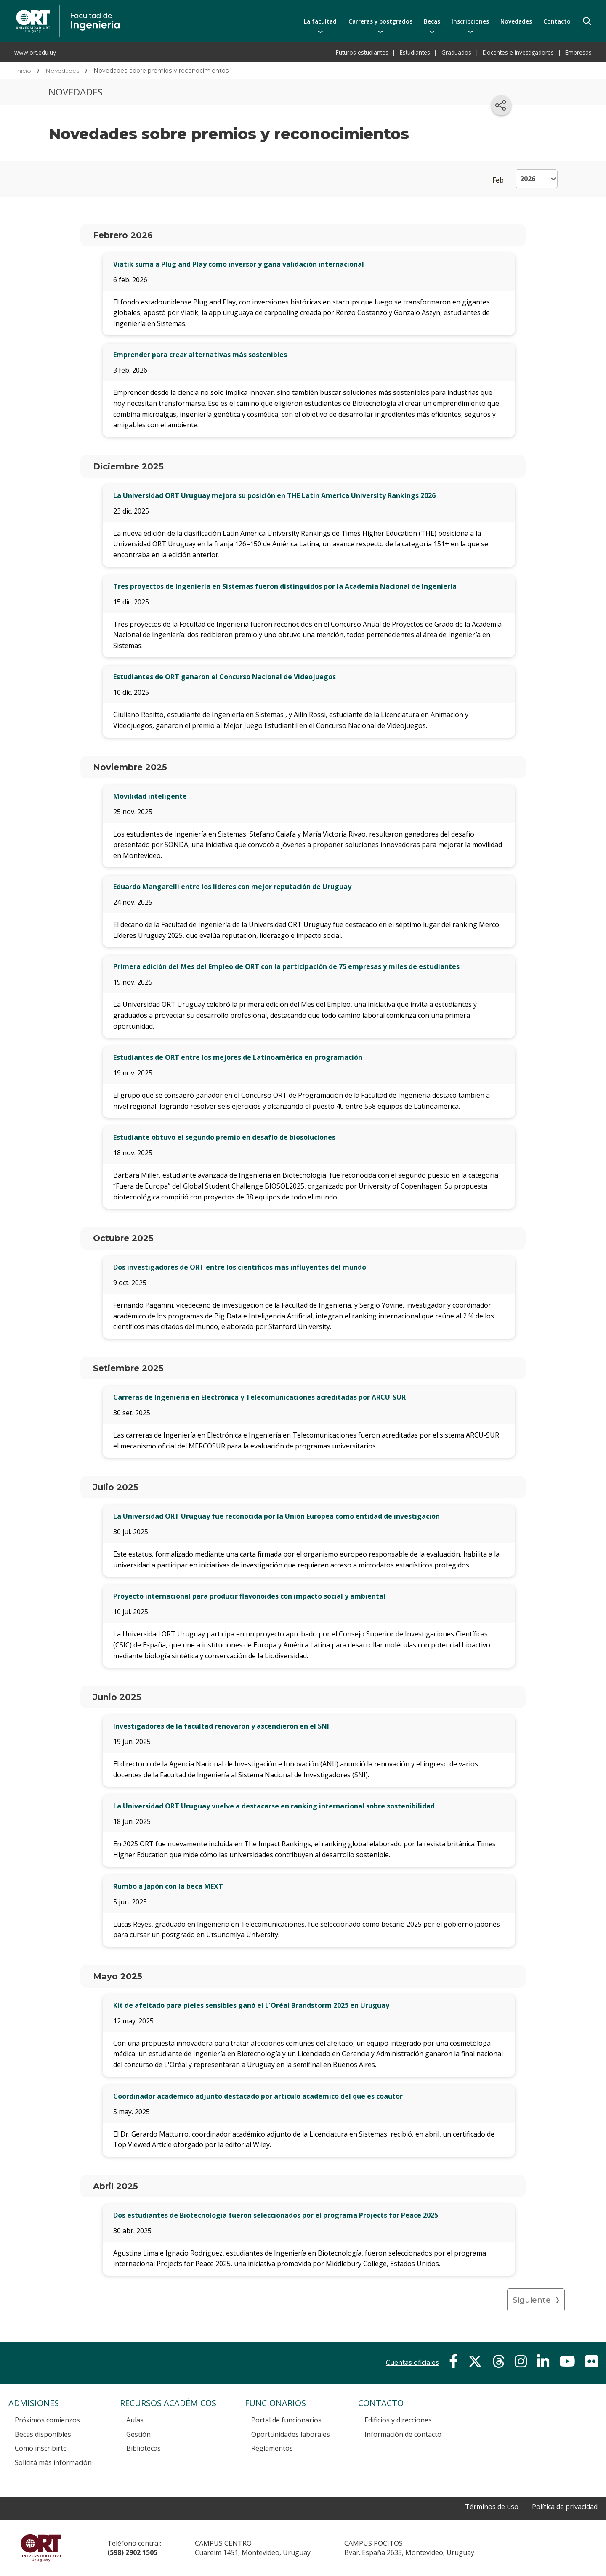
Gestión (138, 2434)
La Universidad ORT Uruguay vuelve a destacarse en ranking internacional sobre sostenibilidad (274, 1806)
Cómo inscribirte (41, 2448)
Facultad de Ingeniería (154, 9)
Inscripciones (470, 21)
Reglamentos (272, 2448)
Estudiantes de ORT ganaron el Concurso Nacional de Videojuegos (224, 676)
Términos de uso (491, 2506)
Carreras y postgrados (380, 21)
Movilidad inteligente (150, 796)
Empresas (578, 52)
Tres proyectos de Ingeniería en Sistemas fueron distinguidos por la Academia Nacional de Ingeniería (285, 586)
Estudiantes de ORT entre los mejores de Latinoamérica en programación (237, 1057)
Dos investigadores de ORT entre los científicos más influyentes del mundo (239, 1267)
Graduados (456, 52)
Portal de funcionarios (286, 2420)
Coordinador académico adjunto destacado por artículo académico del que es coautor (258, 2096)
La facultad (320, 21)
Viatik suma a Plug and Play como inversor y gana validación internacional (238, 264)
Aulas (135, 2420)
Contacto (557, 21)
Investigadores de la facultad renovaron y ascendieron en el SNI (221, 1726)
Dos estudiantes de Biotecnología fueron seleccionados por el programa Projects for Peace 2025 (275, 2215)
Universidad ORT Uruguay (41, 2548)
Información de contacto (402, 2434)
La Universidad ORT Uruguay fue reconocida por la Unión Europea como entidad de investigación (276, 1516)
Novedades (516, 21)
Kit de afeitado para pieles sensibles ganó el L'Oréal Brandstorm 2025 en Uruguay (251, 2005)
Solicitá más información (53, 2462)
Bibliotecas (143, 2448)
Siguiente (532, 2300)
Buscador (587, 21)
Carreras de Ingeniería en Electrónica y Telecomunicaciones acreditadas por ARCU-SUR (259, 1397)
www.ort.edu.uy (35, 52)
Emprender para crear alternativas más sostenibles (200, 354)
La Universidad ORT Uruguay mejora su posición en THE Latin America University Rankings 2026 (274, 495)
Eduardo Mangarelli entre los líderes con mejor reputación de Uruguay (232, 886)
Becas (432, 21)
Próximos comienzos (47, 2420)
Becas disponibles (43, 2434)
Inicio (23, 70)
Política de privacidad (565, 2506)
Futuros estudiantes (362, 52)
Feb (498, 180)
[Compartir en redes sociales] (501, 105)
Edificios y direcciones (398, 2420)
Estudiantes (415, 52)
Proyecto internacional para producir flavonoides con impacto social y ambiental (249, 1596)
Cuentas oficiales (412, 2362)
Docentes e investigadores (518, 52)
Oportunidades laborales (290, 2434)
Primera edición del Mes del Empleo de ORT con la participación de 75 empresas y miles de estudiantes (286, 966)
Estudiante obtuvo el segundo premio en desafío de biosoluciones (224, 1137)
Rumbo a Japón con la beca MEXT (168, 1886)
